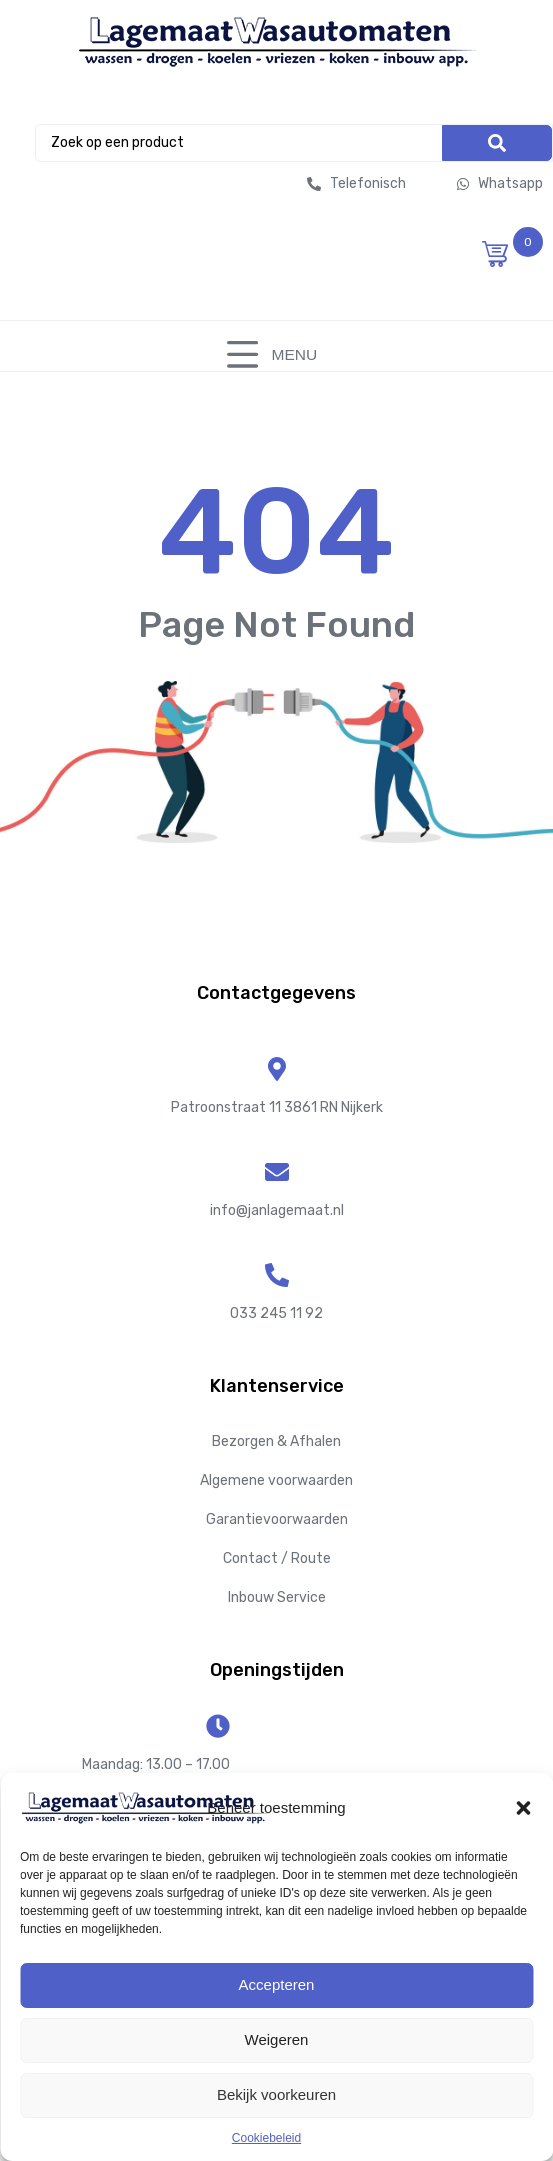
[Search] (497, 143)
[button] (523, 1808)
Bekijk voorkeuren (276, 2094)
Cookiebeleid (266, 2138)
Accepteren (277, 1984)
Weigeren (277, 2039)
